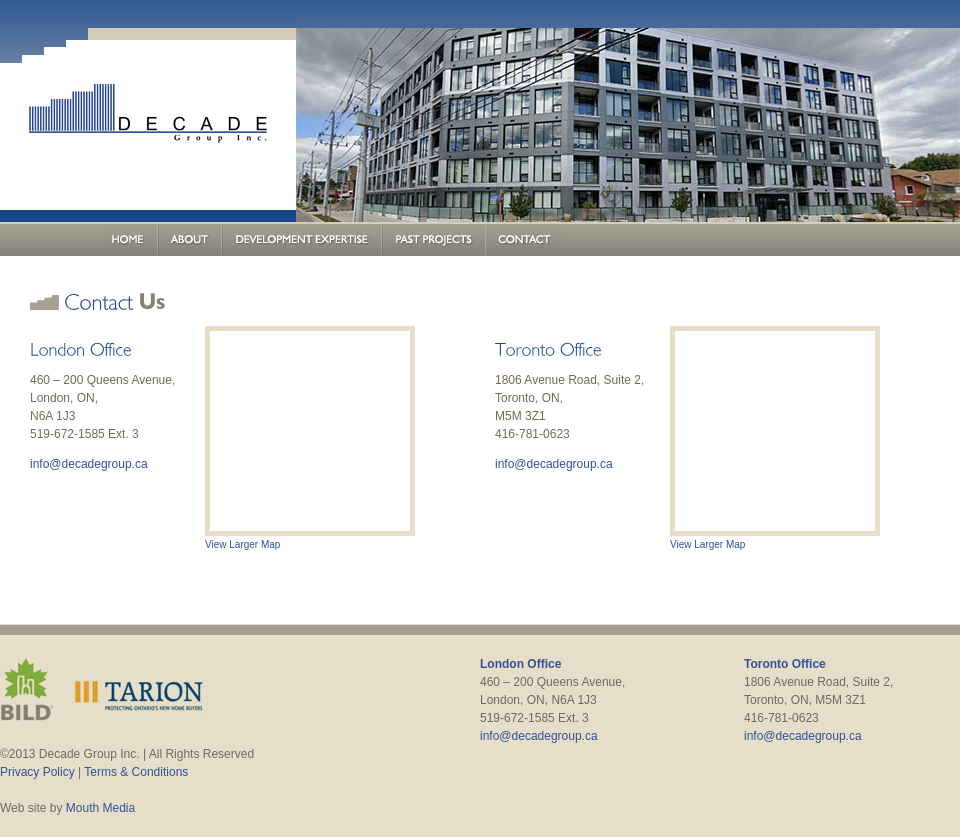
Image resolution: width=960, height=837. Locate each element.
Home (130, 240)
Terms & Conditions (136, 772)
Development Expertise (302, 240)
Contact (524, 240)
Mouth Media (100, 808)
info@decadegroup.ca (89, 464)
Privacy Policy (37, 772)
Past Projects (434, 240)
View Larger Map (242, 544)
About (190, 240)
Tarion (139, 689)
